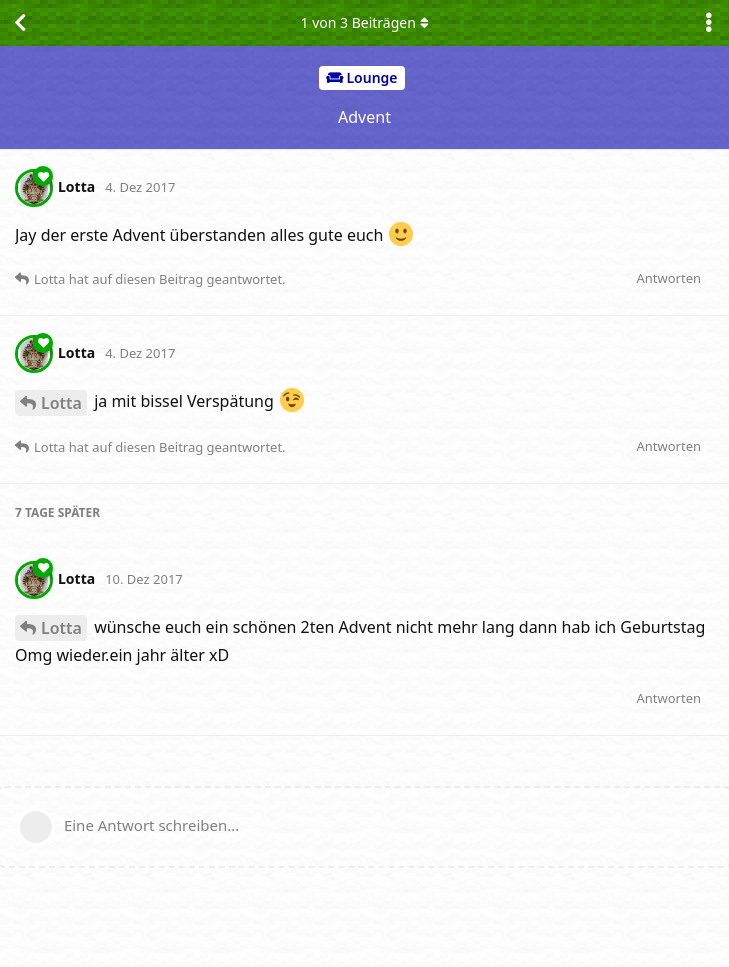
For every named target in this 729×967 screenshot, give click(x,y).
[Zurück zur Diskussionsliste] (20, 23)
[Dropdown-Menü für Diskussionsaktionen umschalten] (709, 23)
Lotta (61, 403)
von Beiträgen (364, 22)
